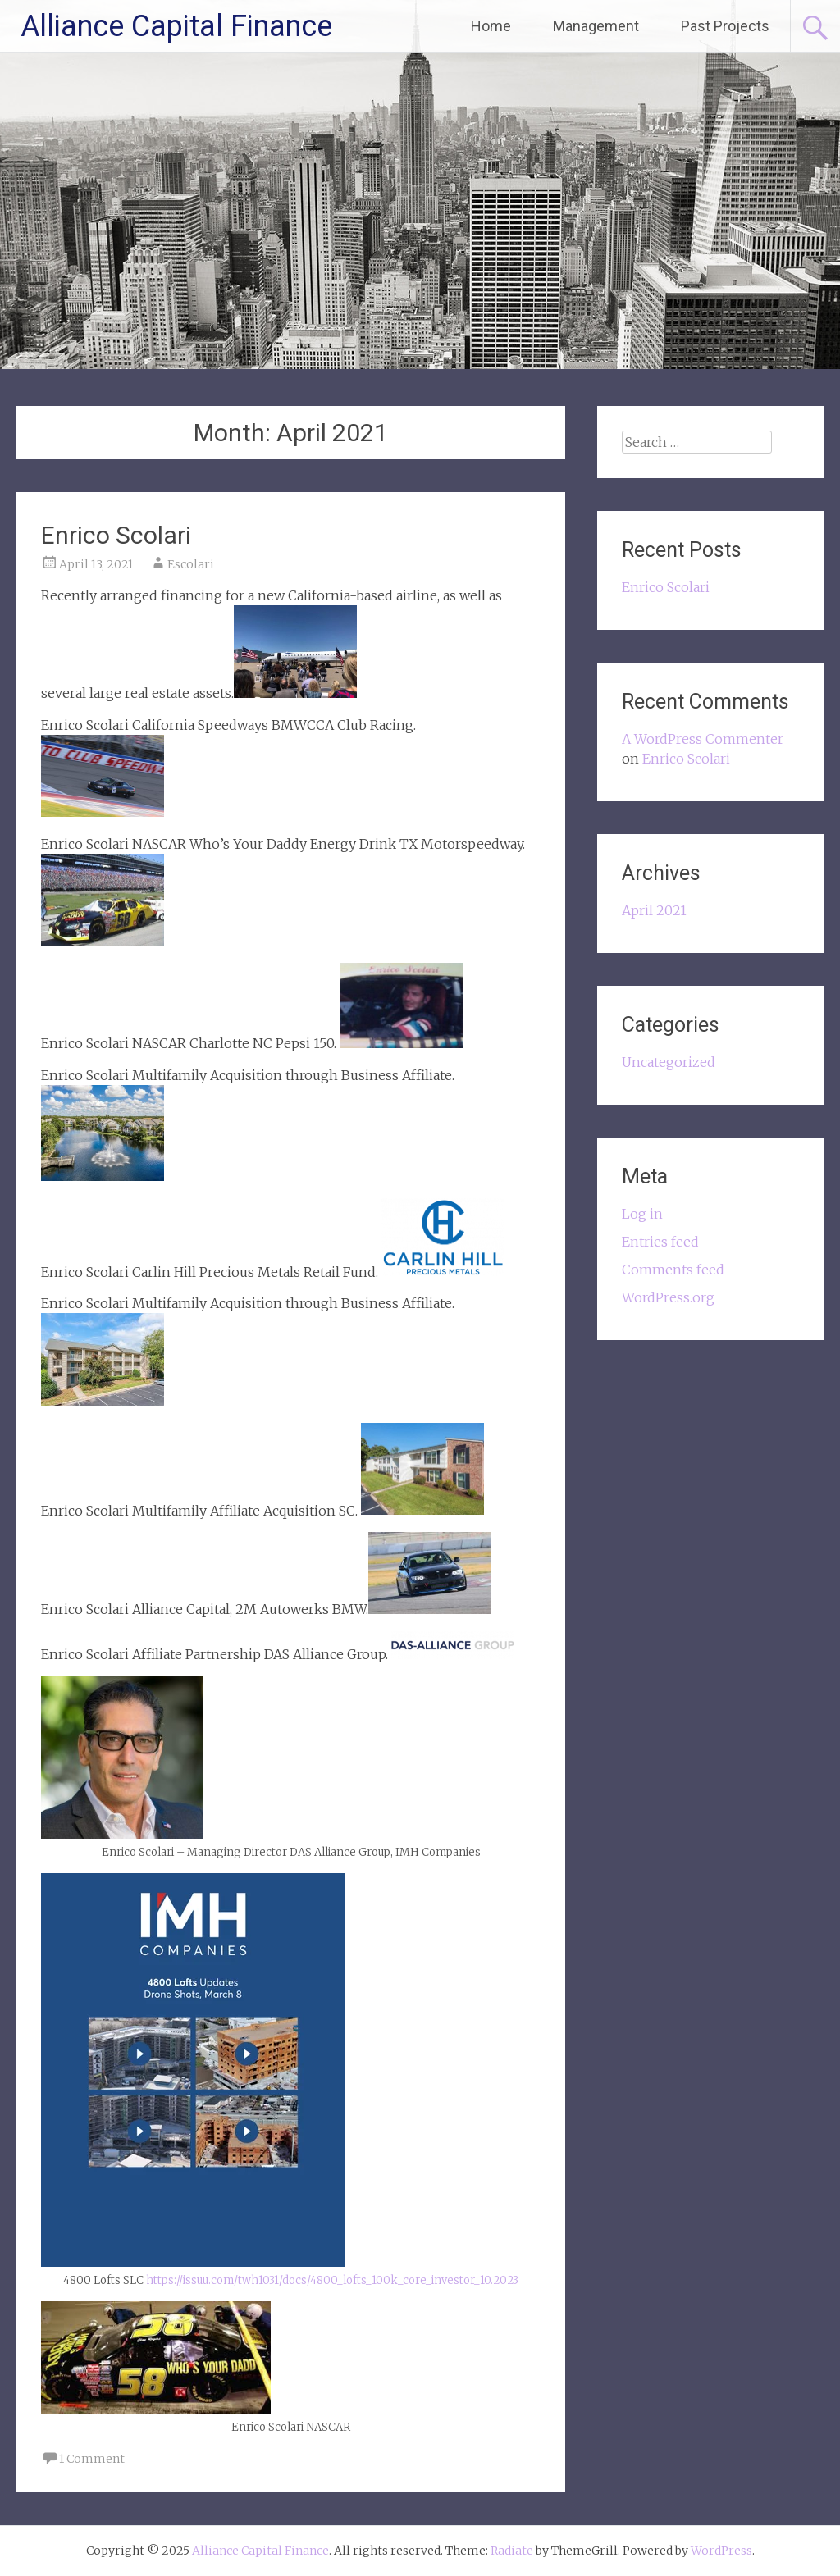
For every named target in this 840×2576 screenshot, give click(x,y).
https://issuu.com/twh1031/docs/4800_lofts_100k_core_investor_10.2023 (332, 2280)
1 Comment (92, 2458)
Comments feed (673, 1269)
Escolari (190, 564)
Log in (642, 1214)
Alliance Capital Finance (176, 26)
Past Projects (725, 25)
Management (596, 25)
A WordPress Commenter (702, 739)
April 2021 (654, 910)
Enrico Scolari (116, 535)
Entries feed (660, 1241)
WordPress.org (668, 1297)
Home (491, 25)
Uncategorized (668, 1062)
